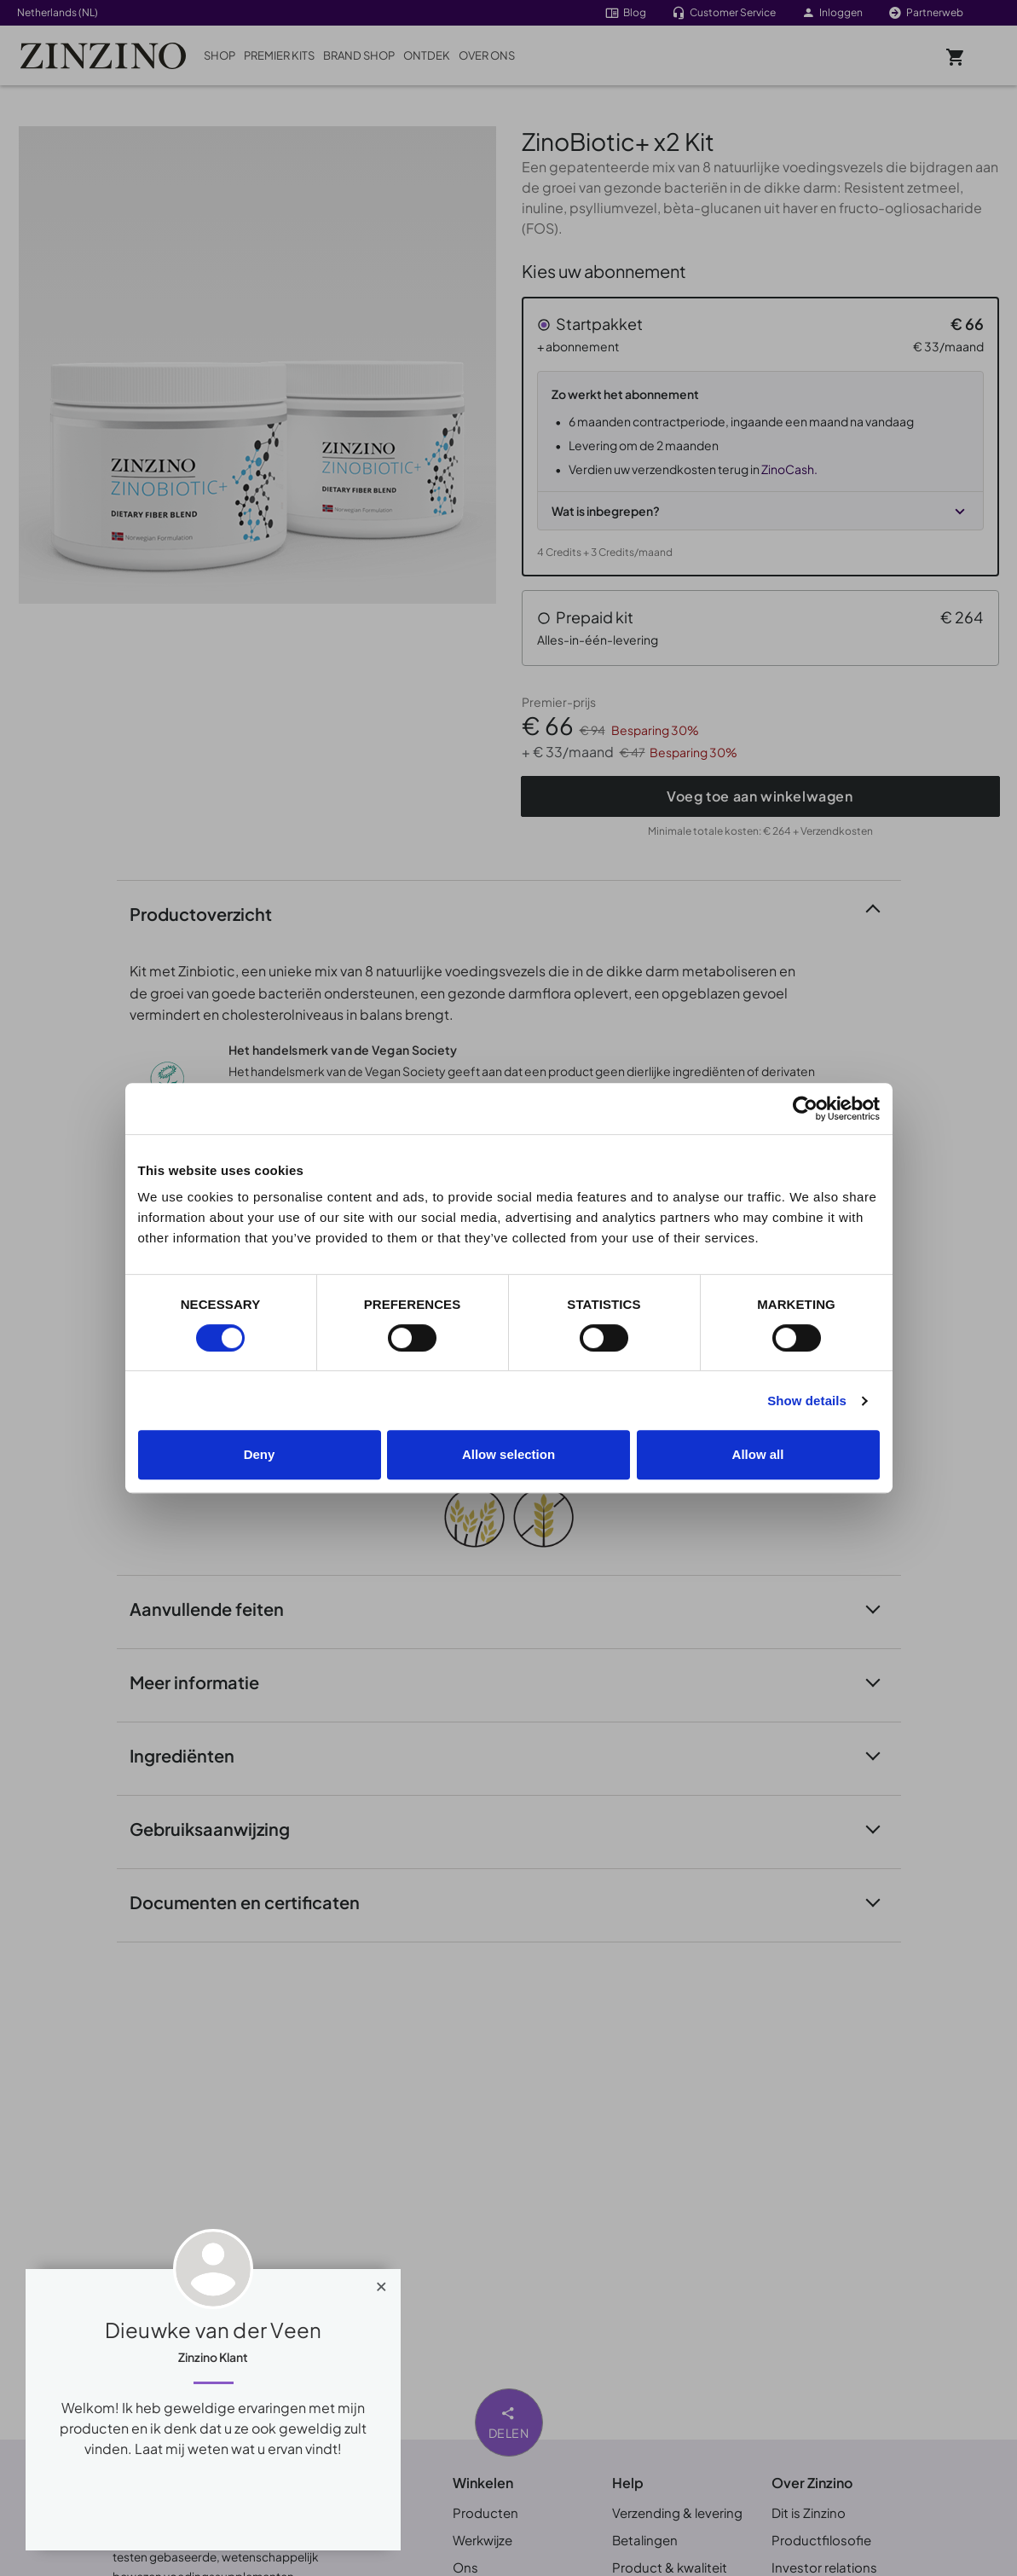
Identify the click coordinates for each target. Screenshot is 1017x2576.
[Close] (381, 2283)
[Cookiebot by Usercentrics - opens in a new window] (805, 1108)
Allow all (758, 1454)
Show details (807, 1400)
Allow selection (508, 1454)
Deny (259, 1454)
